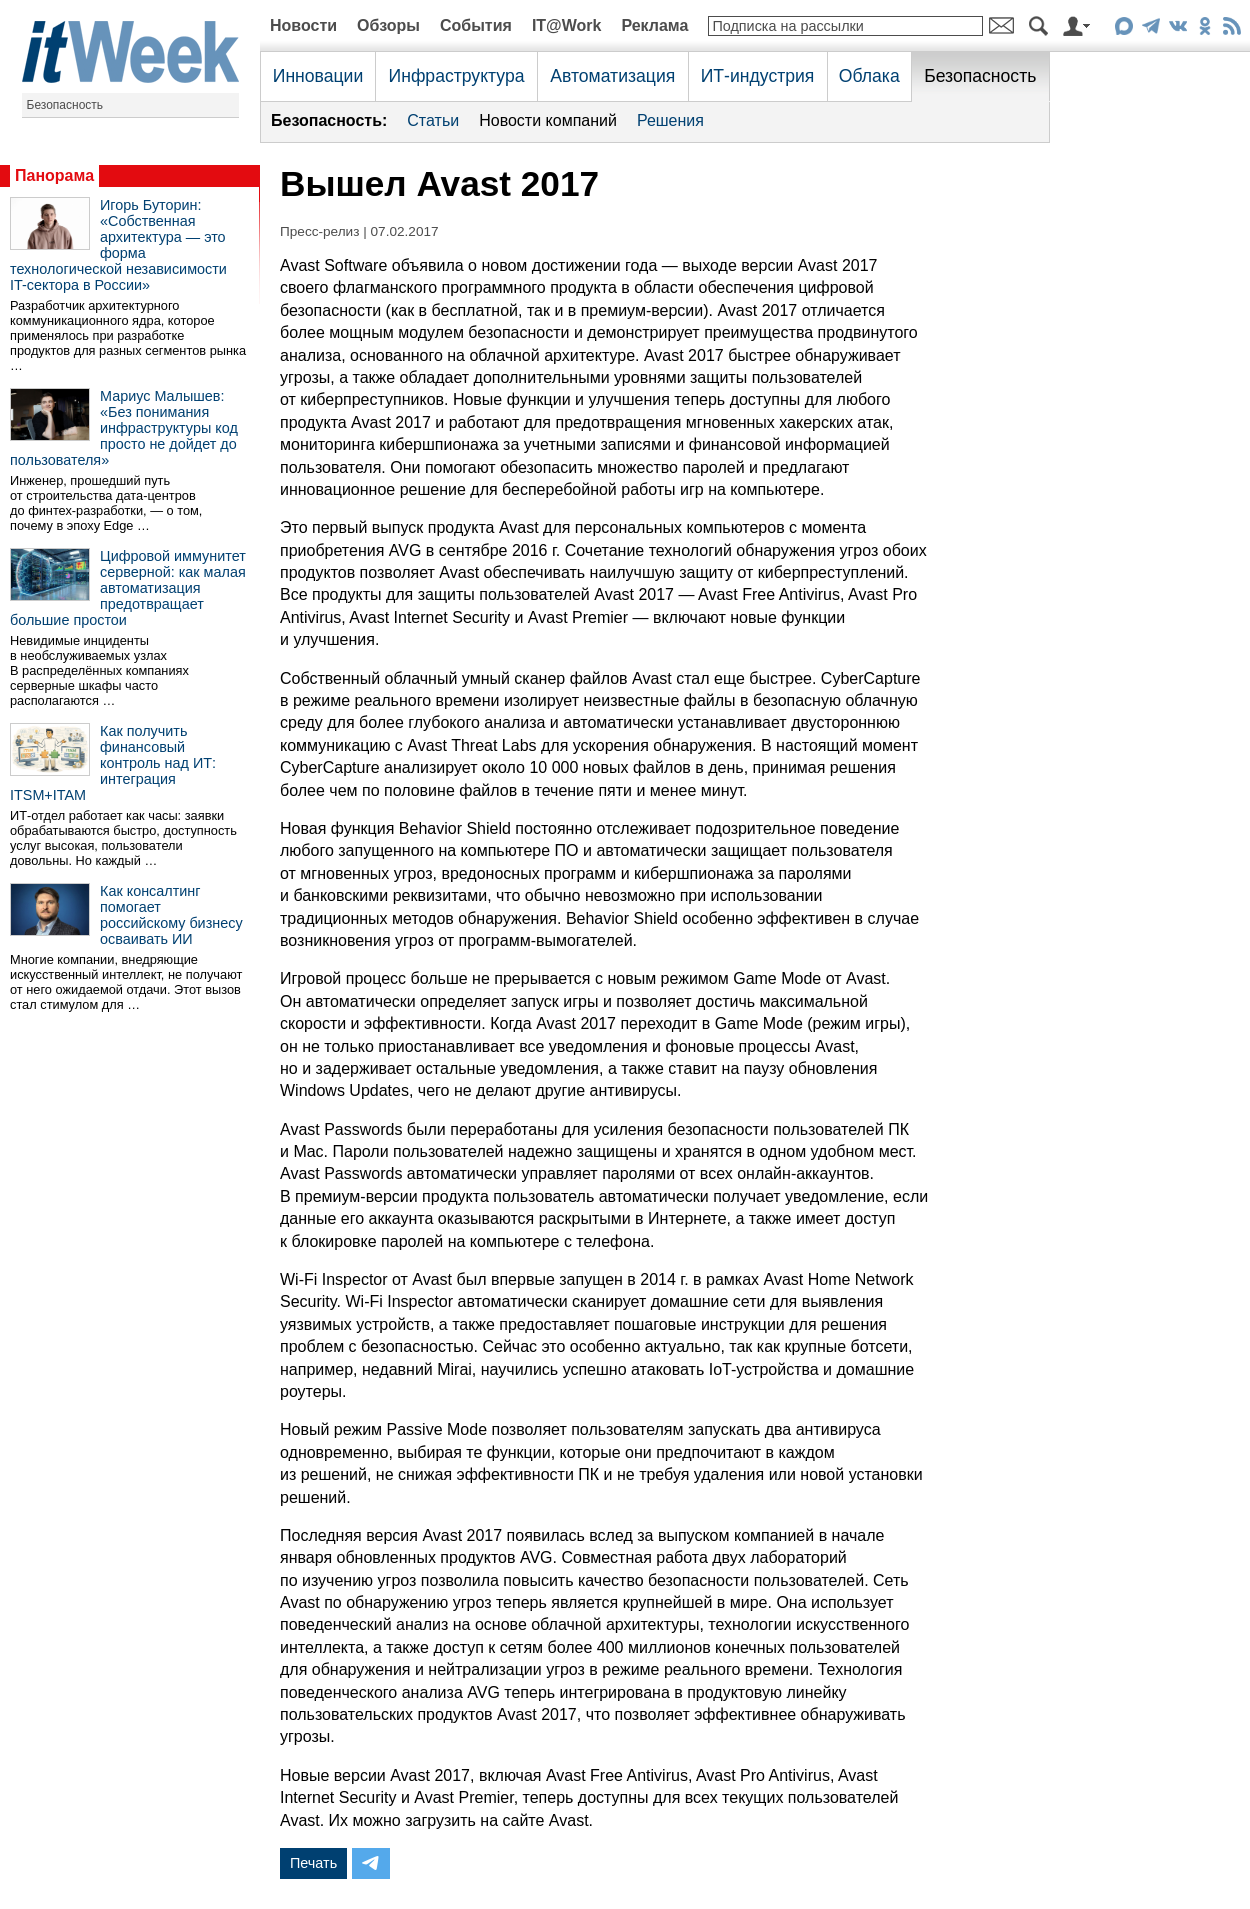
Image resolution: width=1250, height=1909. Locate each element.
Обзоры (388, 25)
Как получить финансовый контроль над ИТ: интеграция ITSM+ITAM (113, 763)
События (476, 25)
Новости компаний (548, 120)
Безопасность (65, 105)
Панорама (54, 175)
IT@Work (567, 25)
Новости (303, 25)
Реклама (654, 25)
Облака (869, 76)
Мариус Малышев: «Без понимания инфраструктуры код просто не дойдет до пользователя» (124, 428)
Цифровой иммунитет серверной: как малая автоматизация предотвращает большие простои (128, 588)
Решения (670, 120)
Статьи (433, 120)
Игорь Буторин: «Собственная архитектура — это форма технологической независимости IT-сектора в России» (118, 245)
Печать (313, 1863)
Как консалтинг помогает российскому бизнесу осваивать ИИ (171, 915)
